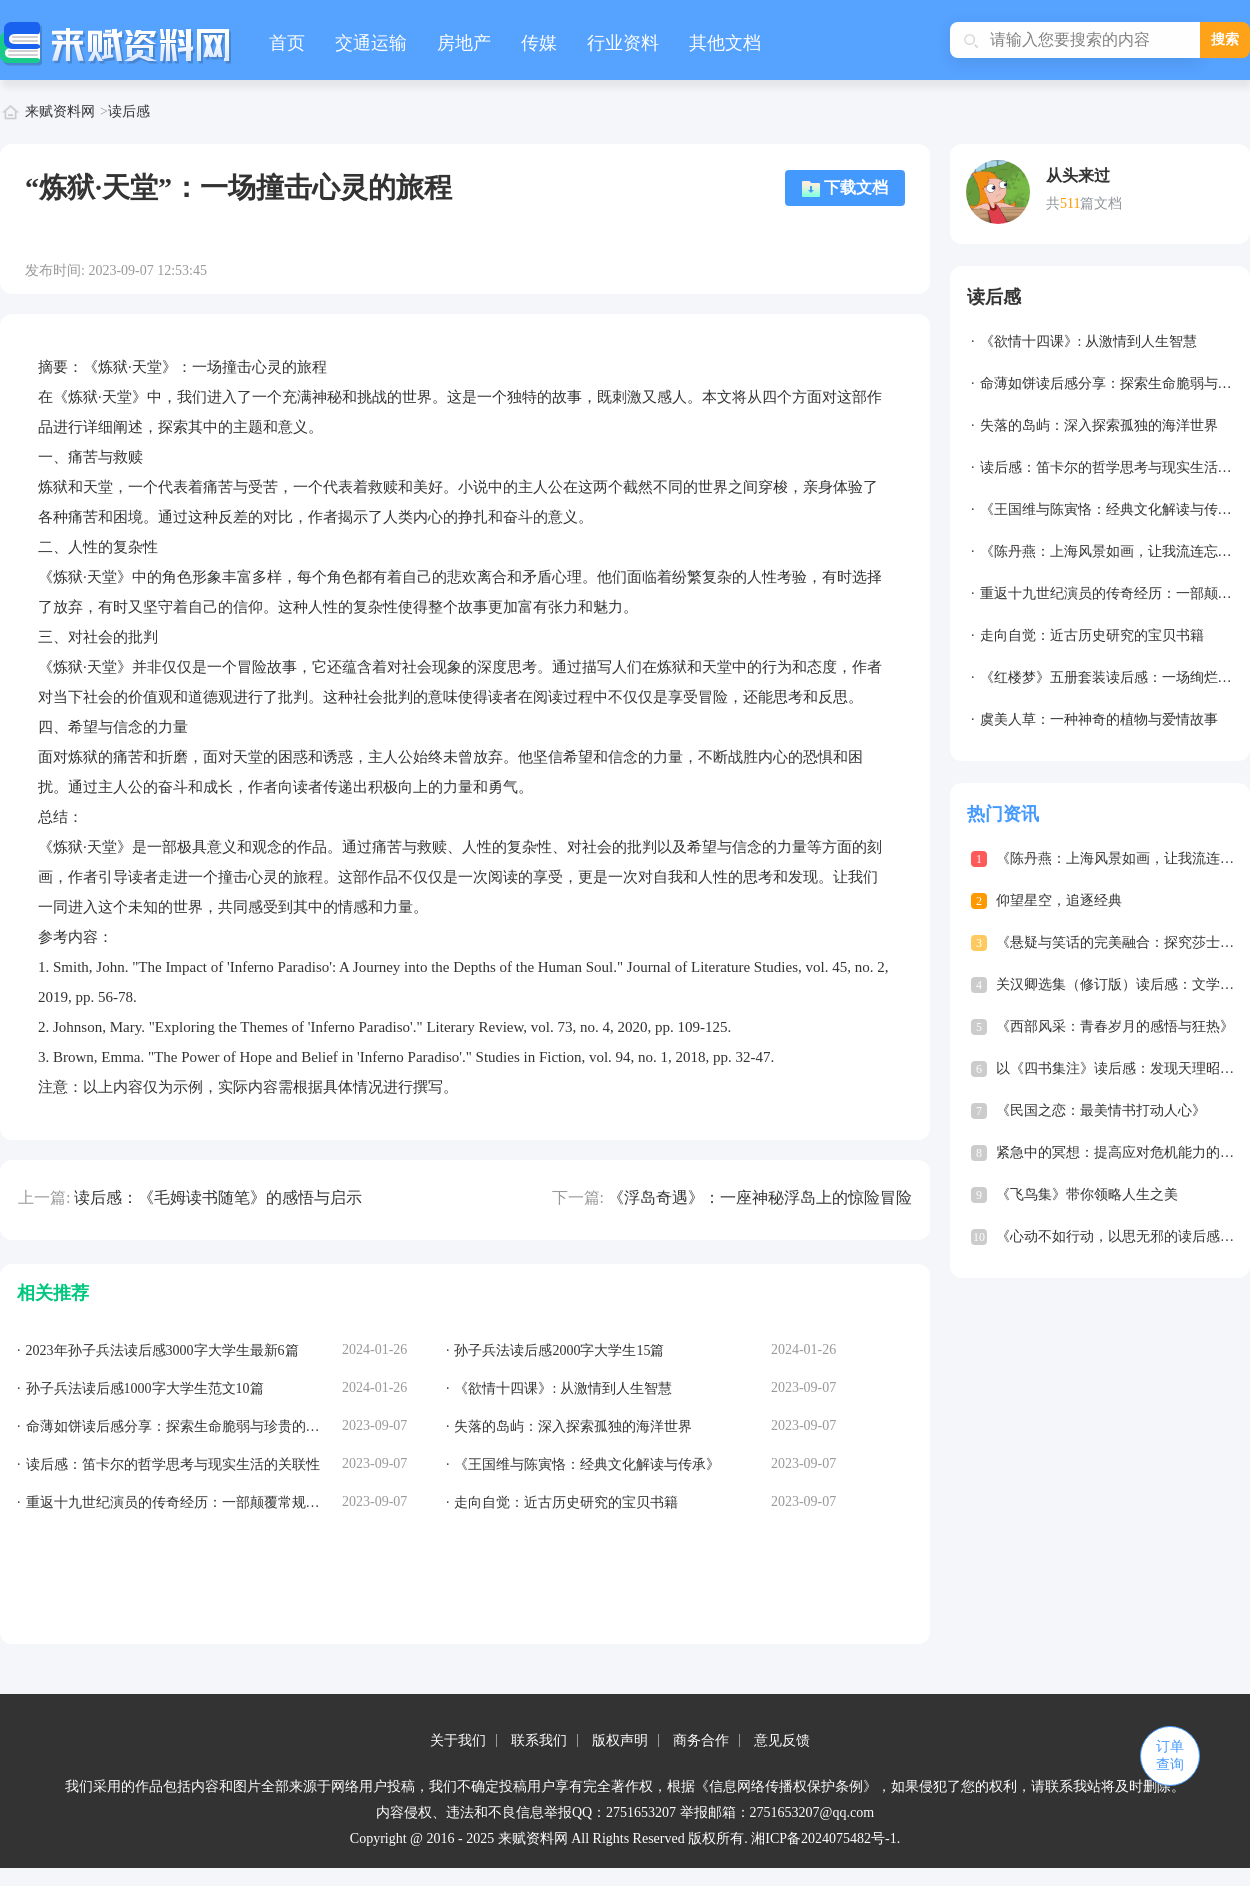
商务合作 (701, 1740)
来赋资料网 (60, 111)
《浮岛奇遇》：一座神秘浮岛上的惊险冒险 (760, 1197)
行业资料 (623, 43)
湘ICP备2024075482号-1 (823, 1838)
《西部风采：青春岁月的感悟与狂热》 (1115, 1026)
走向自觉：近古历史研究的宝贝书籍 (1092, 635)
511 (1070, 203)
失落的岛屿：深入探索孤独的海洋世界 (1099, 425)
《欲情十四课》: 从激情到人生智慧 (1088, 341)
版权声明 (620, 1740)
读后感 (129, 111)
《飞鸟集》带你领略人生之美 (1087, 1194)
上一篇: (44, 1197)
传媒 (539, 43)
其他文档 (725, 43)
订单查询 (1170, 1755)
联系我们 (539, 1740)
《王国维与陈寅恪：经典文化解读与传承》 (1113, 509)
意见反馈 (782, 1740)
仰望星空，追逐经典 (1059, 900)
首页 (287, 43)
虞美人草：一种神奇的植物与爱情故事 (1099, 719)
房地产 (464, 43)
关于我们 (458, 1740)
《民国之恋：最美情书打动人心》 (1101, 1110)
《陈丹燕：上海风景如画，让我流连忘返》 (1113, 551)
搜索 (1225, 39)
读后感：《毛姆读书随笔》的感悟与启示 (218, 1197)
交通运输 (371, 43)
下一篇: (578, 1197)
